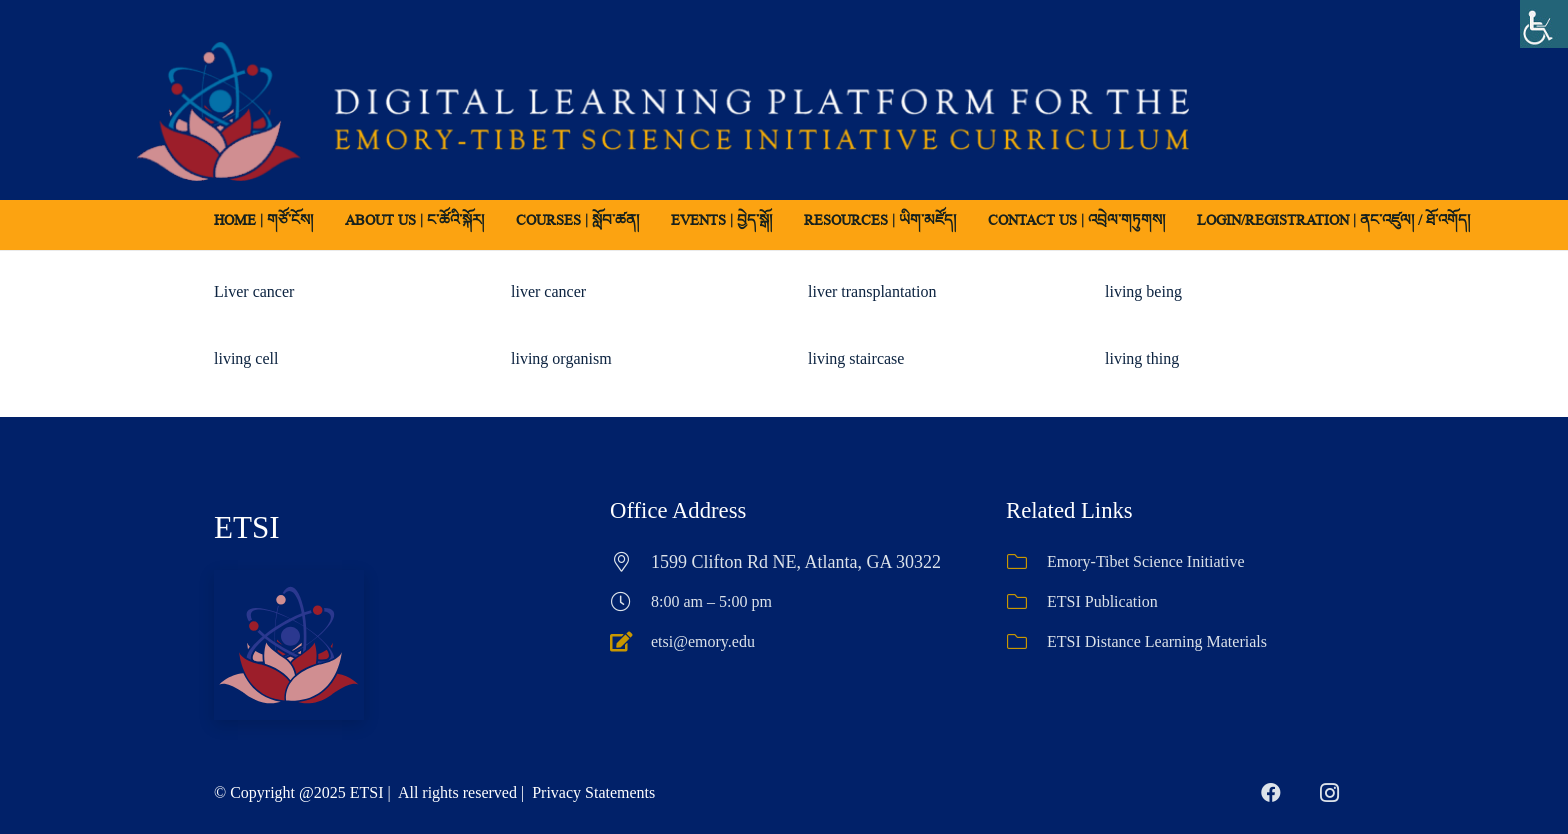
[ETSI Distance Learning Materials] (1026, 642)
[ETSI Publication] (1026, 602)
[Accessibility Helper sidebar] (1544, 24)
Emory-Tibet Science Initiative (1146, 561)
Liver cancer (254, 291)
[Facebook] (1271, 793)
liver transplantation (872, 291)
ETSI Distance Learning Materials (1157, 641)
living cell (246, 358)
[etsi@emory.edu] (630, 642)
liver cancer (548, 291)
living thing (1142, 358)
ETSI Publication (1102, 601)
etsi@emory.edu (703, 641)
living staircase (856, 358)
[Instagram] (1329, 793)
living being (1143, 291)
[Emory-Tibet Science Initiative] (1026, 562)
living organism (561, 358)
